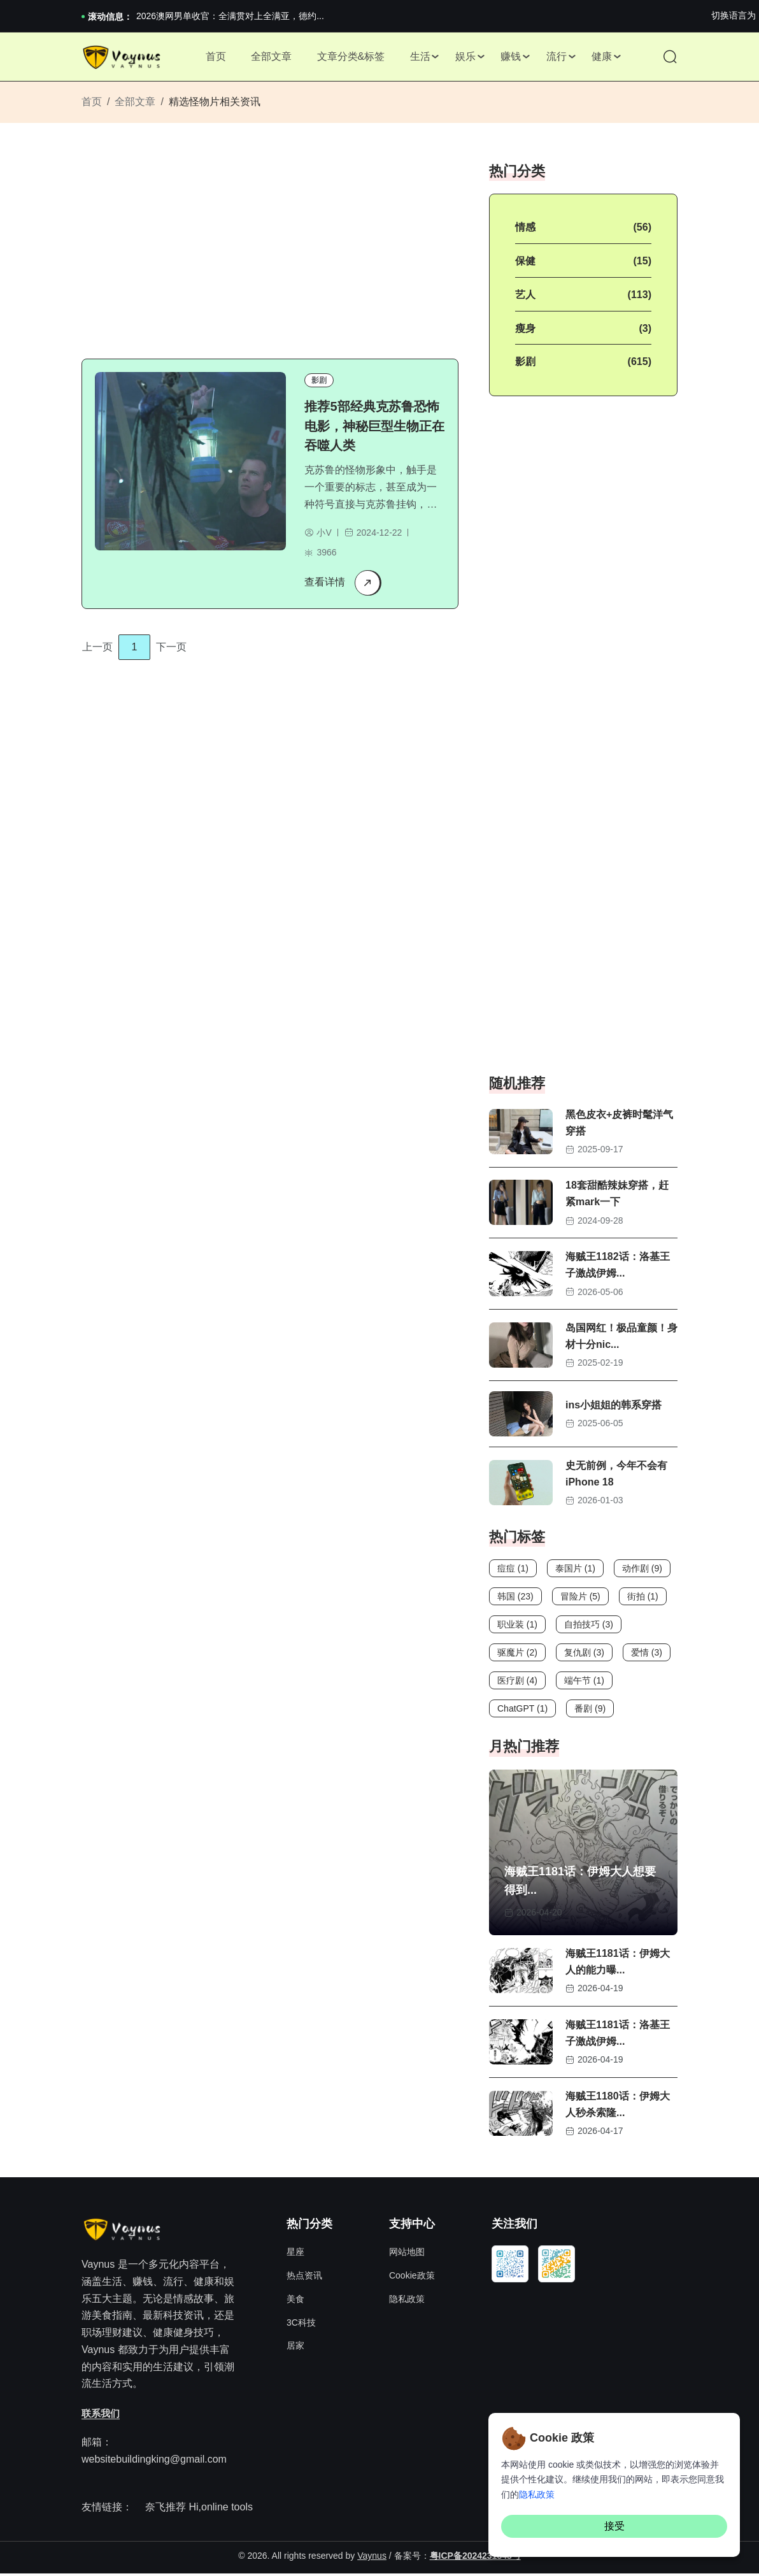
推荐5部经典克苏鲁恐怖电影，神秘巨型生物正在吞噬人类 (375, 427)
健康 (603, 57)
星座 (295, 2255)
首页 (214, 57)
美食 (295, 2301)
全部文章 (270, 57)
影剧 (319, 382)
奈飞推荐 (165, 2510)
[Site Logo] (123, 58)
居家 (295, 2348)
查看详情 (343, 583)
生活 (419, 57)
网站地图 (407, 2255)
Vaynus (372, 2559)
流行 (557, 57)
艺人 (525, 296)
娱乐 (465, 57)
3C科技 (301, 2325)
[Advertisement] (278, 252)
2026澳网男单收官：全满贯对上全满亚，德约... (230, 16)
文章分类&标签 (350, 57)
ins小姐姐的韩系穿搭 (613, 1407)
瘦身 (525, 330)
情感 (525, 229)
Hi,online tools (220, 2510)
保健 (525, 262)
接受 (614, 2526)
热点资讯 (304, 2278)
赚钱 (511, 57)
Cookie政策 (412, 2278)
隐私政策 (407, 2301)
